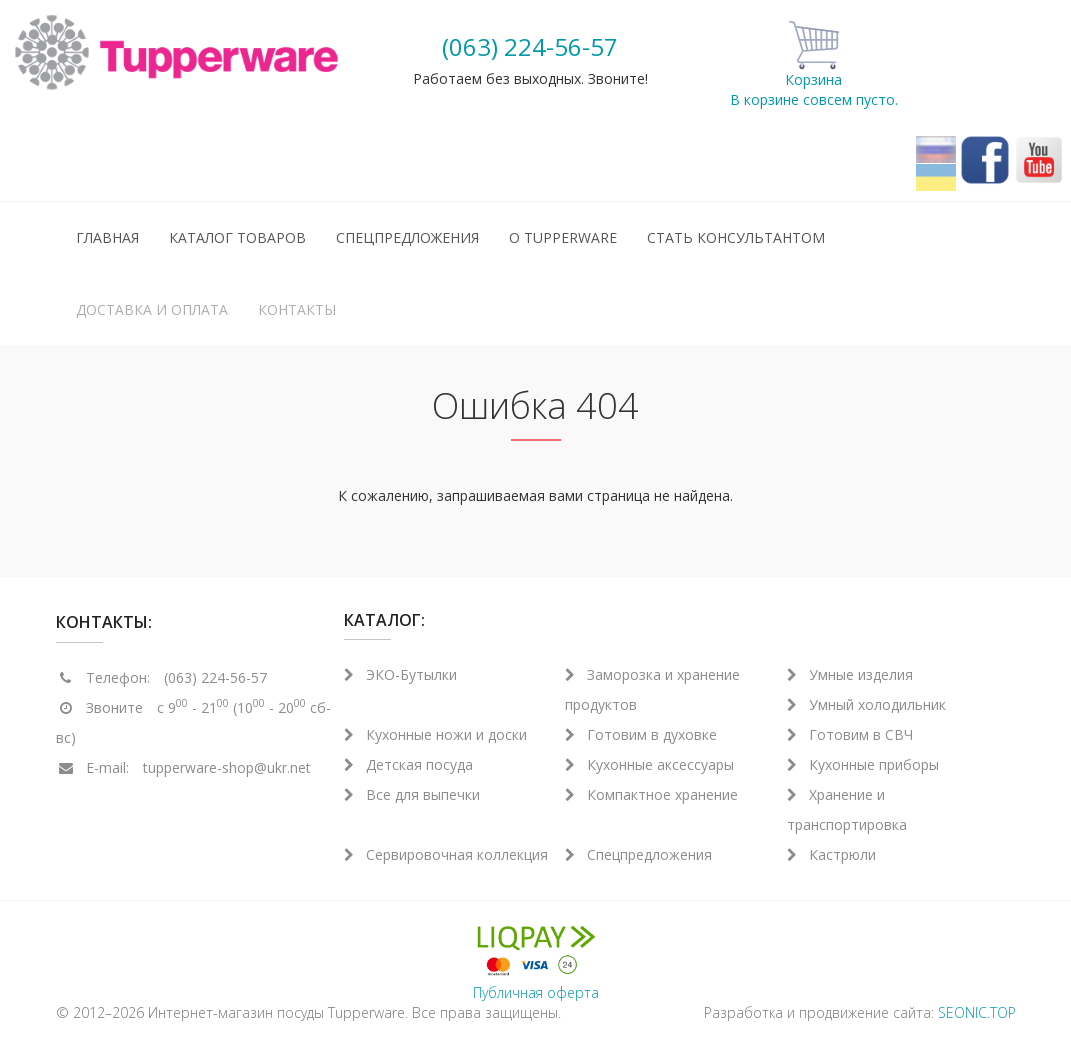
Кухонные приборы (863, 764)
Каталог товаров (237, 237)
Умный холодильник (866, 704)
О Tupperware (563, 237)
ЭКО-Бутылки (400, 674)
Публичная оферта (536, 992)
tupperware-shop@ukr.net (227, 767)
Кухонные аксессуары (649, 764)
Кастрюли (831, 854)
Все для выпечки (412, 794)
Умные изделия (850, 674)
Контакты (297, 309)
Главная (107, 237)
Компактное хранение (651, 794)
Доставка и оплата (152, 309)
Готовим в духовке (641, 734)
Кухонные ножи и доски (435, 734)
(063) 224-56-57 (530, 46)
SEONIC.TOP (977, 1012)
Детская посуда (408, 764)
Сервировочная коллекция (446, 854)
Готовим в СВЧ (850, 734)
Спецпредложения (407, 237)
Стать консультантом (736, 237)
